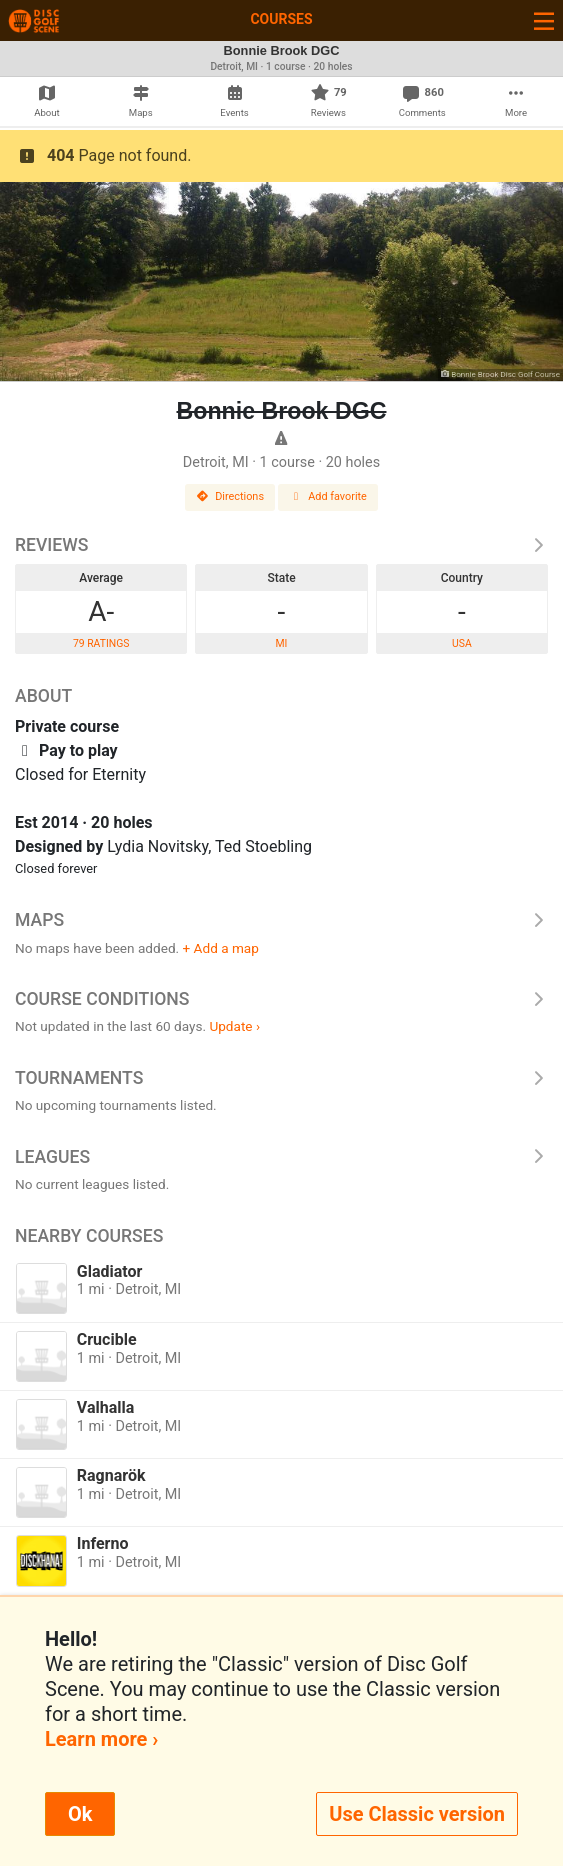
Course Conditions (281, 999)
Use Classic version (417, 1814)
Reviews (281, 545)
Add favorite (328, 496)
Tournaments (281, 1078)
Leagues (281, 1157)
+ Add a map (221, 948)
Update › (234, 1026)
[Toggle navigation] (544, 20)
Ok (80, 1814)
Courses (281, 19)
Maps (281, 920)
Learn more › (101, 1739)
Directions (230, 496)
